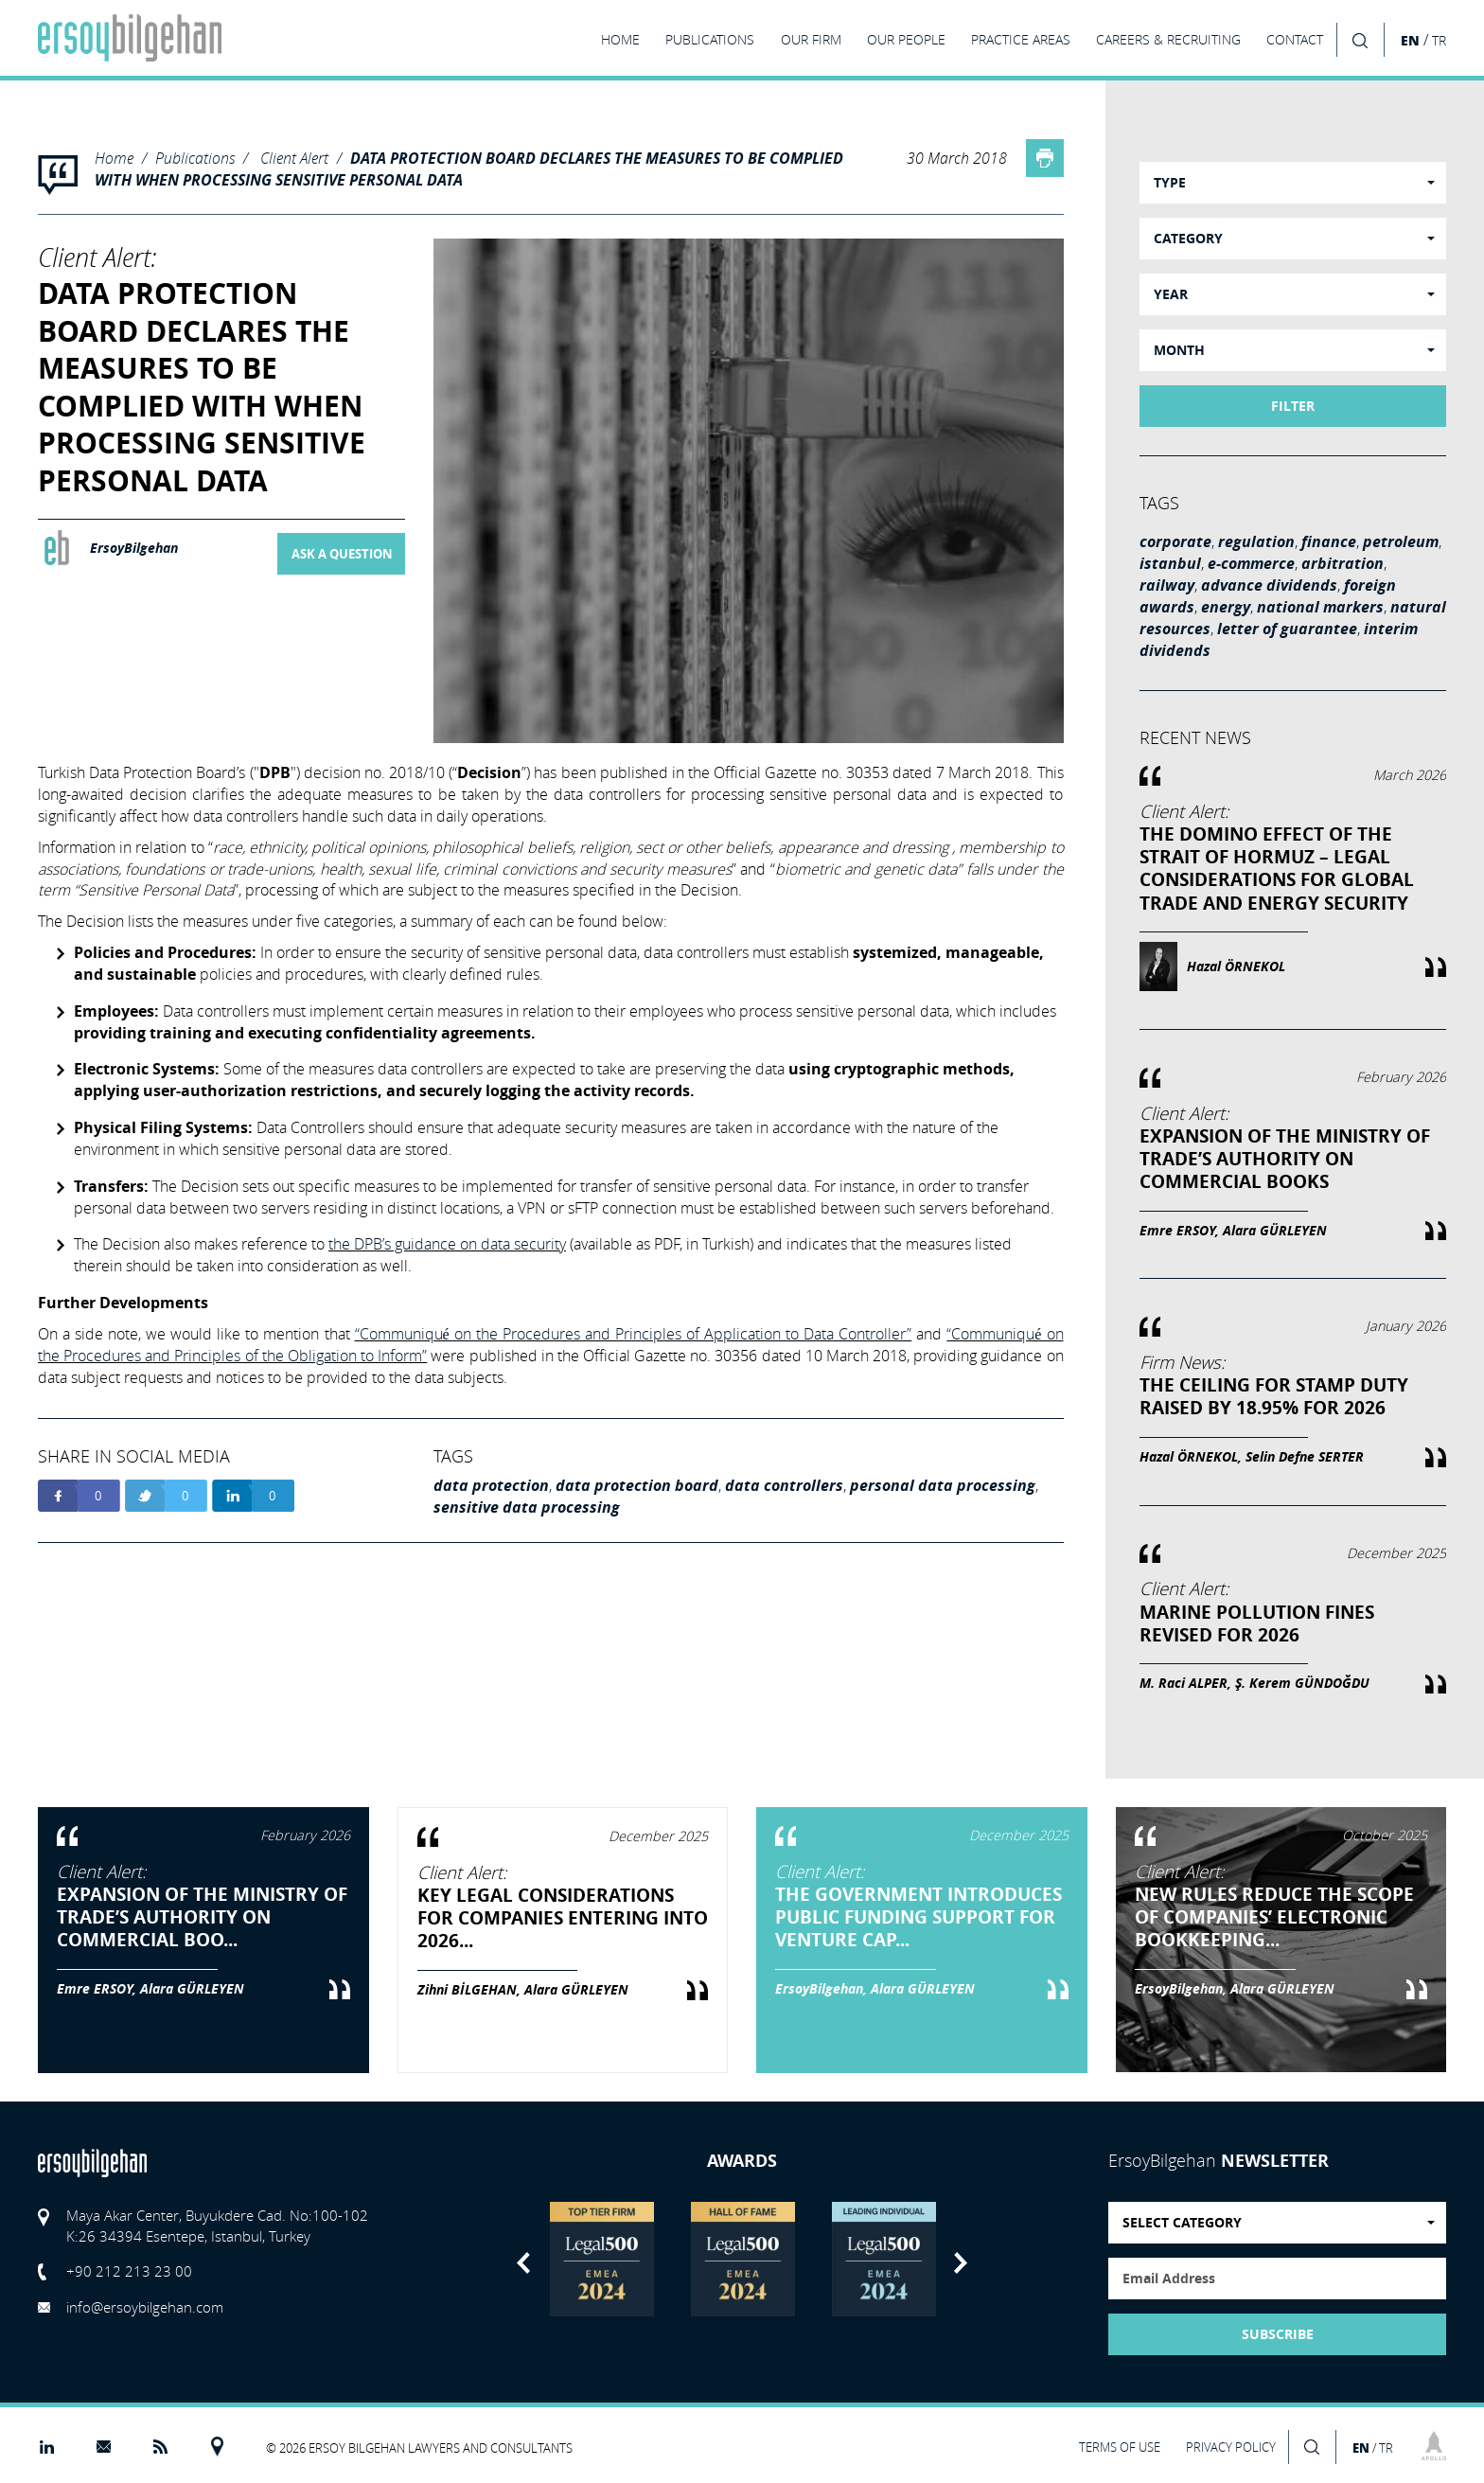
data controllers (784, 1485)
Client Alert (294, 158)
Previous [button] (523, 2263)
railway (1167, 585)
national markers (1320, 606)
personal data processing (942, 1485)
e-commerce (1251, 563)
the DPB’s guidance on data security (447, 1243)
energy (1225, 606)
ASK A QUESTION (342, 553)
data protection (491, 1485)
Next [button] (960, 2263)
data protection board (637, 1485)
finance (1328, 541)
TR (1439, 40)
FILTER (1293, 406)
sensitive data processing (526, 1507)
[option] (601, 2259)
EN (1410, 40)
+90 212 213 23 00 (129, 2270)
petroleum (1401, 541)
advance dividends (1269, 585)
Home (114, 158)
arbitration (1342, 563)
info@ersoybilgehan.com (144, 2306)
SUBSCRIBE (1278, 2334)
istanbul (1170, 563)
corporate (1175, 541)
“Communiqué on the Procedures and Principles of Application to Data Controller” (633, 1333)
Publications (195, 158)
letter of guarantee (1287, 628)
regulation (1256, 541)
